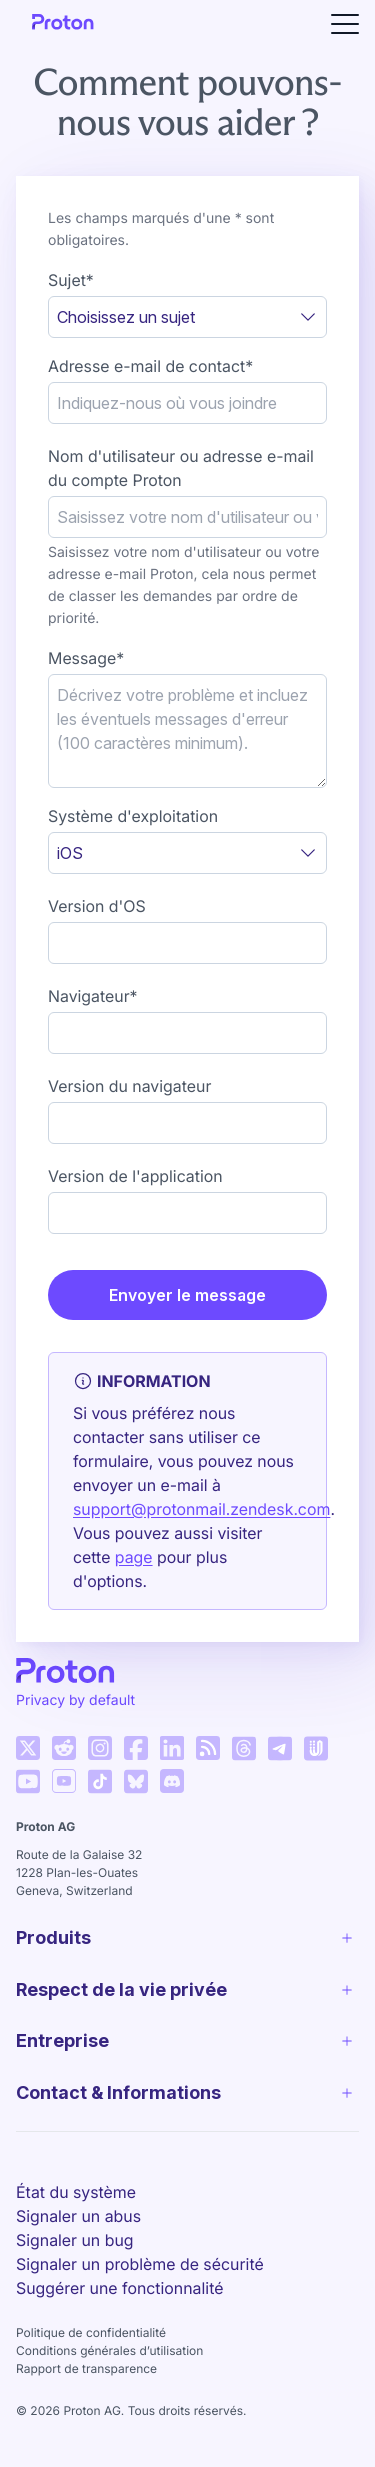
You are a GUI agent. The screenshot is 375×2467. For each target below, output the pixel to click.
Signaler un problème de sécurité (140, 2295)
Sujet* (71, 280)
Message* (86, 658)
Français (77, 2171)
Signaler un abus (78, 2247)
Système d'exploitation (133, 816)
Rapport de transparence (86, 2399)
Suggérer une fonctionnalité (119, 2319)
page (134, 1557)
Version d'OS (97, 906)
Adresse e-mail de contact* (150, 366)
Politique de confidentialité (91, 2363)
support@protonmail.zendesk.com (201, 1509)
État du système (76, 2223)
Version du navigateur (129, 1086)
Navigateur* (93, 996)
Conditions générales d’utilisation (109, 2381)
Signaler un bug (75, 2271)
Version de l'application (135, 1176)
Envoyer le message (187, 1295)
